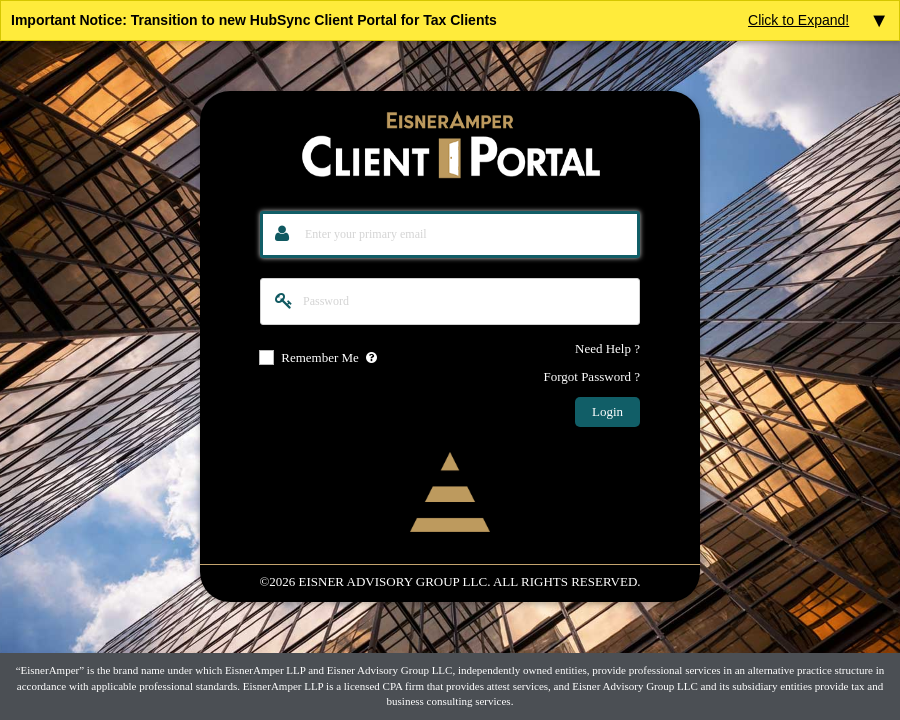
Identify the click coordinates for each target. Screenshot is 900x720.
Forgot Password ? (591, 376)
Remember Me (320, 358)
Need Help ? (607, 348)
